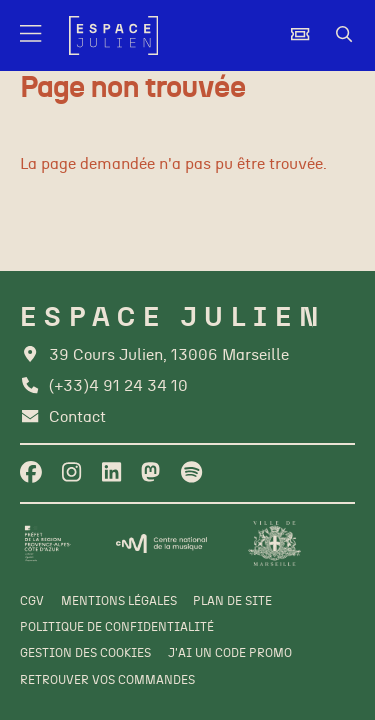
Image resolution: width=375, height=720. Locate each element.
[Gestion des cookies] (85, 654)
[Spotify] (191, 473)
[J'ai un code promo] (230, 654)
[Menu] (32, 36)
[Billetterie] (300, 35)
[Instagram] (71, 473)
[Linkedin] (111, 473)
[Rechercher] (344, 35)
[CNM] (161, 543)
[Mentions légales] (119, 602)
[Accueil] (113, 35)
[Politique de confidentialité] (117, 628)
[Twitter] (150, 473)
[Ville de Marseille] (274, 543)
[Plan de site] (232, 602)
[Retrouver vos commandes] (107, 681)
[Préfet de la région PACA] (47, 543)
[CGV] (32, 602)
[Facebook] (31, 473)
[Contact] (62, 417)
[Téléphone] (103, 386)
